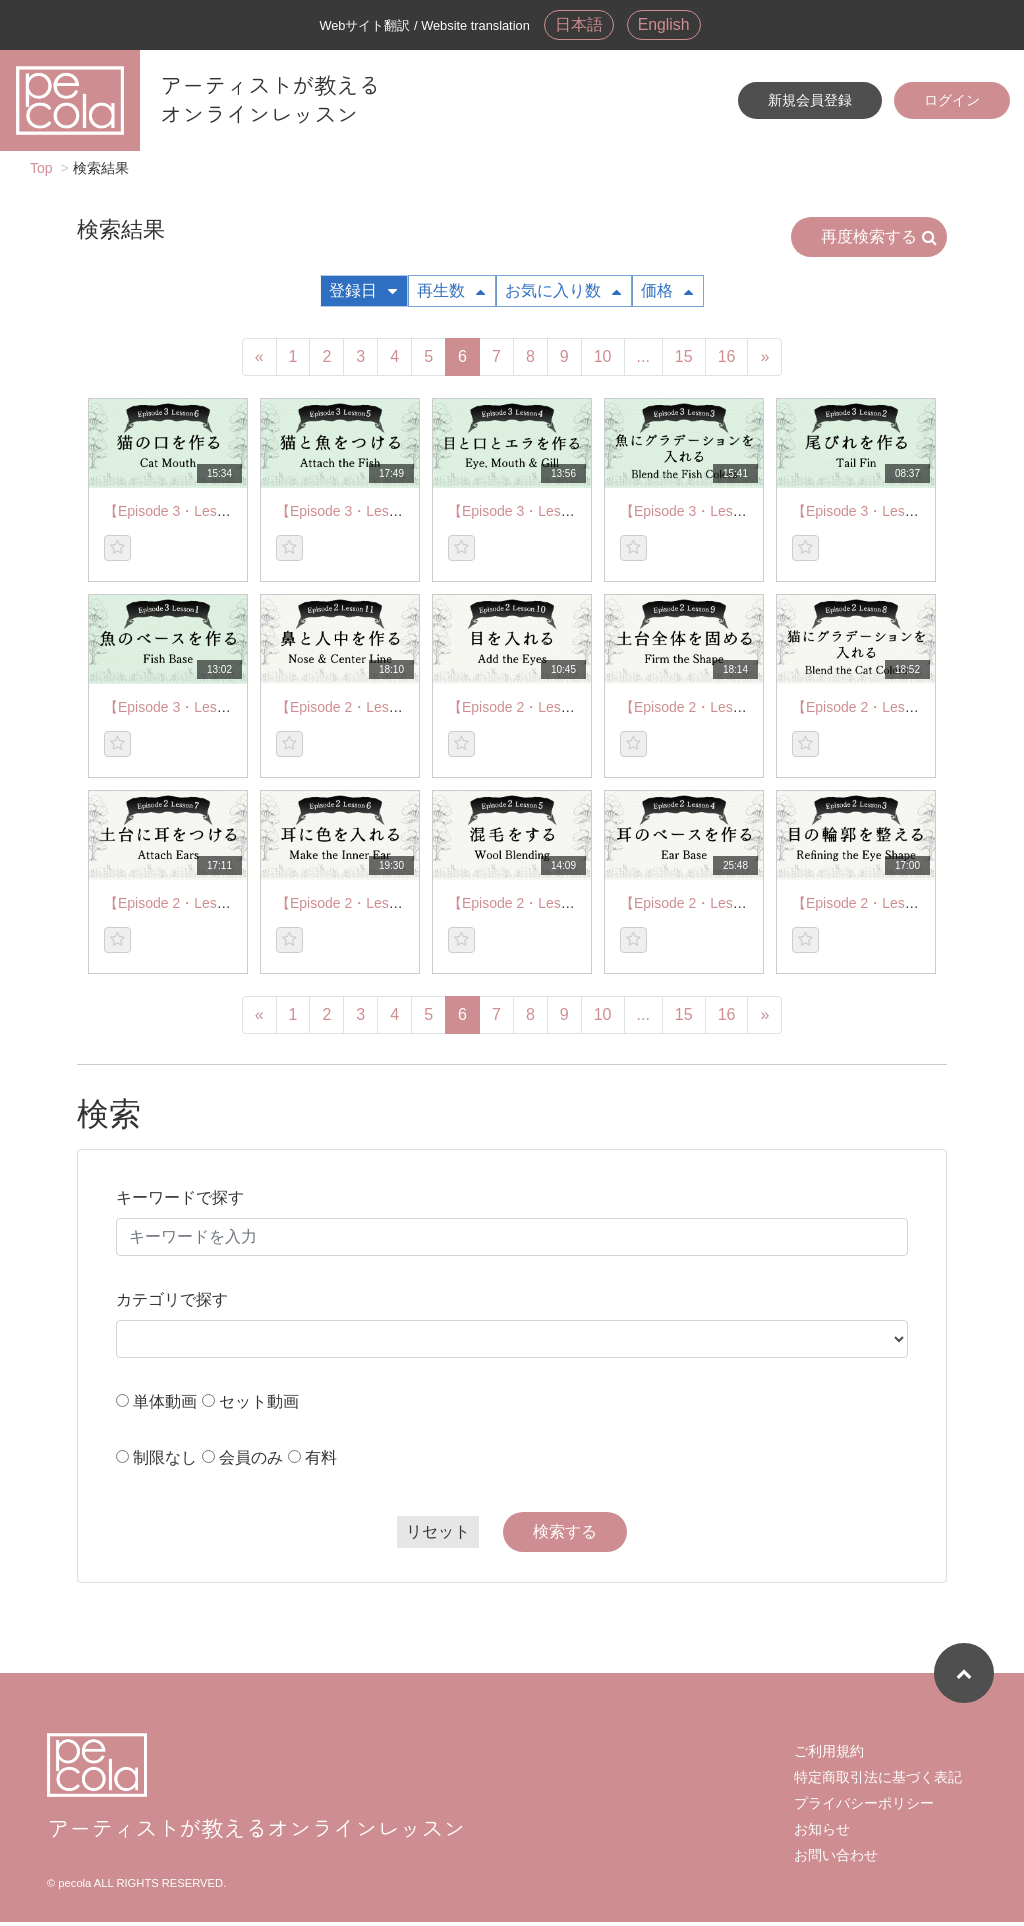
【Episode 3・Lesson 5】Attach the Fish (403, 515)
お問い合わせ (836, 1859)
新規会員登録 (810, 103)
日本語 (576, 26)
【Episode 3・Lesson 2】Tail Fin (894, 515)
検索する (565, 1535)
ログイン (952, 103)
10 (603, 360)
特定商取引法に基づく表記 (878, 1781)
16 (727, 360)
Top (41, 172)
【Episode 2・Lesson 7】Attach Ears (220, 907)
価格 (667, 294)
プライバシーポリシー (864, 1807)
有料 (321, 1461)
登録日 (363, 294)
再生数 (451, 294)
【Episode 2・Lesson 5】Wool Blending (573, 907)
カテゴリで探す (172, 1303)
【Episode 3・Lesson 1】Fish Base (215, 711)
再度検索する (879, 240)
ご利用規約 (829, 1755)
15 (684, 360)
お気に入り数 (563, 294)
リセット (438, 1535)
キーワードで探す (180, 1201)
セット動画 (259, 1405)
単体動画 (165, 1405)
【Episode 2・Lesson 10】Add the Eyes (574, 711)
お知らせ (822, 1833)
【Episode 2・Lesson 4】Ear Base (729, 907)
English (667, 26)
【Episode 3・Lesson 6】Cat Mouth (217, 515)
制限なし (165, 1461)
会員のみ (251, 1461)
